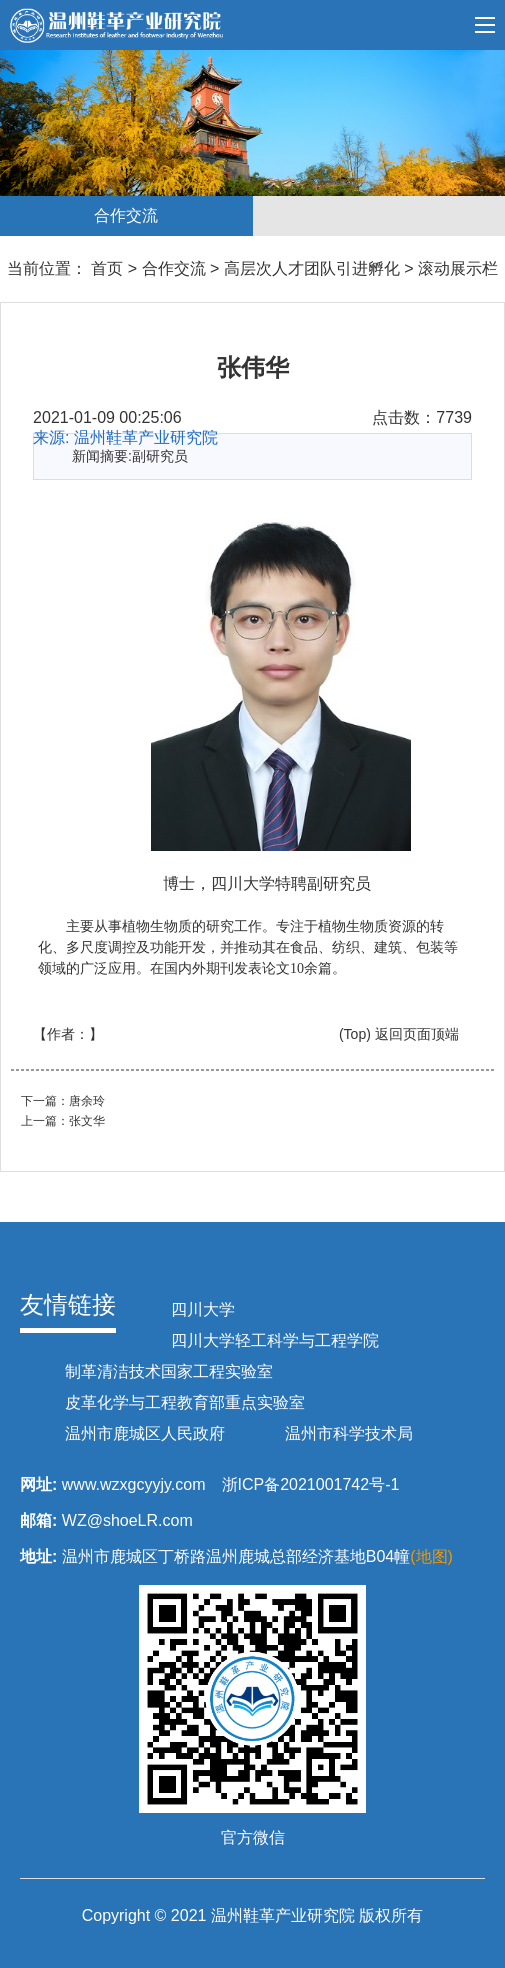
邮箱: (38, 1520)
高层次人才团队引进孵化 (312, 268)
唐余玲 (87, 1101)
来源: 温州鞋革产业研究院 (125, 437)
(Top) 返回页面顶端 (399, 1034)
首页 (105, 268)
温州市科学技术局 (349, 1433)
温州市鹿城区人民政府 (145, 1433)
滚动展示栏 (458, 268)
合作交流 (174, 268)
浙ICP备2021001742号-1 (311, 1484)
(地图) (431, 1556)
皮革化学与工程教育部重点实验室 (185, 1402)
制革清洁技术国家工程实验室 (169, 1371)
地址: (38, 1556)
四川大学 (203, 1309)
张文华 (87, 1121)
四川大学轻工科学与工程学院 (275, 1340)
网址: (38, 1484)
